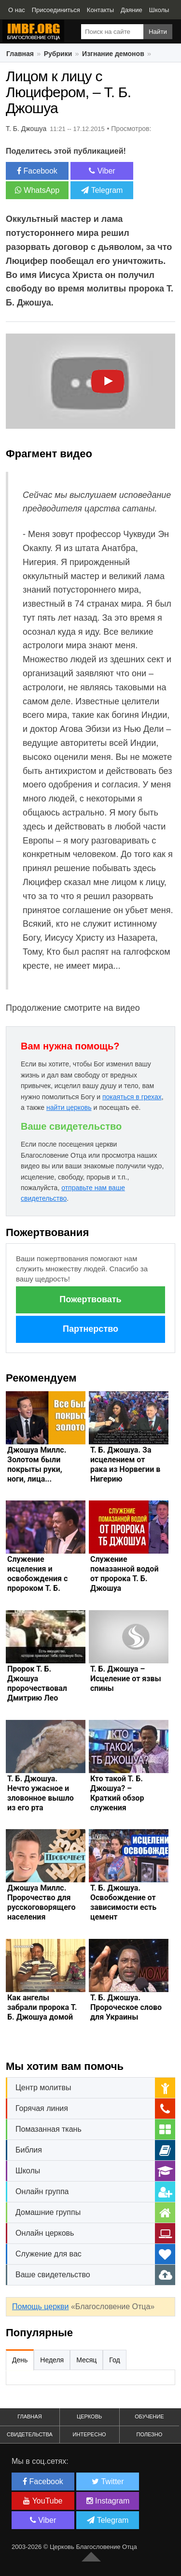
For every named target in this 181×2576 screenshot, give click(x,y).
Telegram (102, 190)
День (20, 2360)
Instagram (108, 2501)
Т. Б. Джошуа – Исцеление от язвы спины (125, 1678)
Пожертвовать (90, 1299)
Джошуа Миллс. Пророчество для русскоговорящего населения (41, 1902)
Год (114, 2360)
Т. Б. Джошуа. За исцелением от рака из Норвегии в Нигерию (125, 1464)
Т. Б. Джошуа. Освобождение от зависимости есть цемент (123, 1902)
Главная (20, 54)
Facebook (37, 171)
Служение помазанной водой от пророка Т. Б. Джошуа (124, 1574)
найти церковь (69, 1107)
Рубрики (58, 54)
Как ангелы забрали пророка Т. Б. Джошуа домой (42, 2007)
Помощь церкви (40, 2306)
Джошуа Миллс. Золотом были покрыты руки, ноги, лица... (36, 1464)
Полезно (149, 2434)
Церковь (89, 2416)
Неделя (52, 2360)
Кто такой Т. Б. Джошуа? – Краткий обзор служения (117, 1793)
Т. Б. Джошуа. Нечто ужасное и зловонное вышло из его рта (40, 1793)
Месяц (86, 2360)
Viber (102, 171)
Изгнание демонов (113, 54)
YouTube (42, 2501)
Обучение (149, 2416)
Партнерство (90, 1329)
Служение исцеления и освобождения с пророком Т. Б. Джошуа (37, 1578)
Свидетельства (30, 2434)
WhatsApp (37, 190)
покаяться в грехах (132, 1097)
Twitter (108, 2481)
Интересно (89, 2434)
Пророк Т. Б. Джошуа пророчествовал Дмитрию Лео (37, 1683)
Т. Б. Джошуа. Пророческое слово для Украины (126, 2007)
